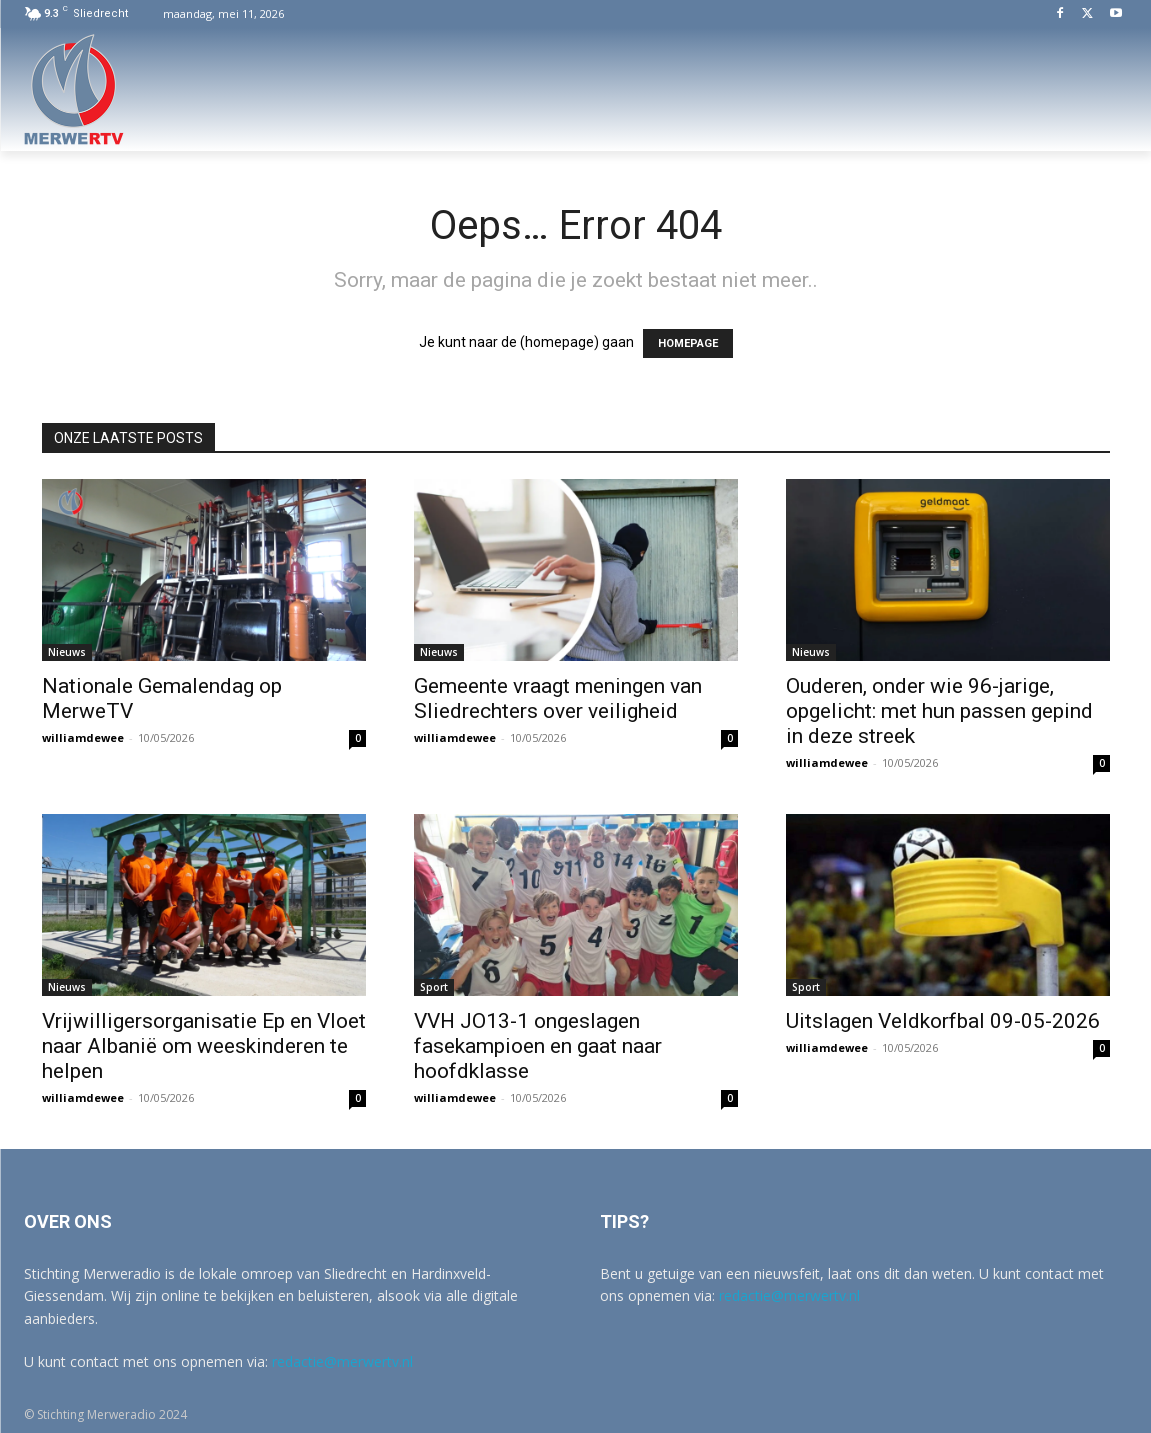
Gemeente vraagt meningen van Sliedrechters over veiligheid (558, 698)
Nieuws (67, 652)
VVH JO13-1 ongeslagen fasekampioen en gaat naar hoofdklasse (538, 1046)
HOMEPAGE (688, 343)
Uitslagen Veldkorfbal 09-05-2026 (943, 1021)
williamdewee (83, 737)
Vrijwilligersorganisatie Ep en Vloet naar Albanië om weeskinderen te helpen (204, 1046)
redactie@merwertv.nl (342, 1361)
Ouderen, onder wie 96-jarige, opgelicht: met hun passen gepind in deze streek (939, 711)
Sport (434, 987)
